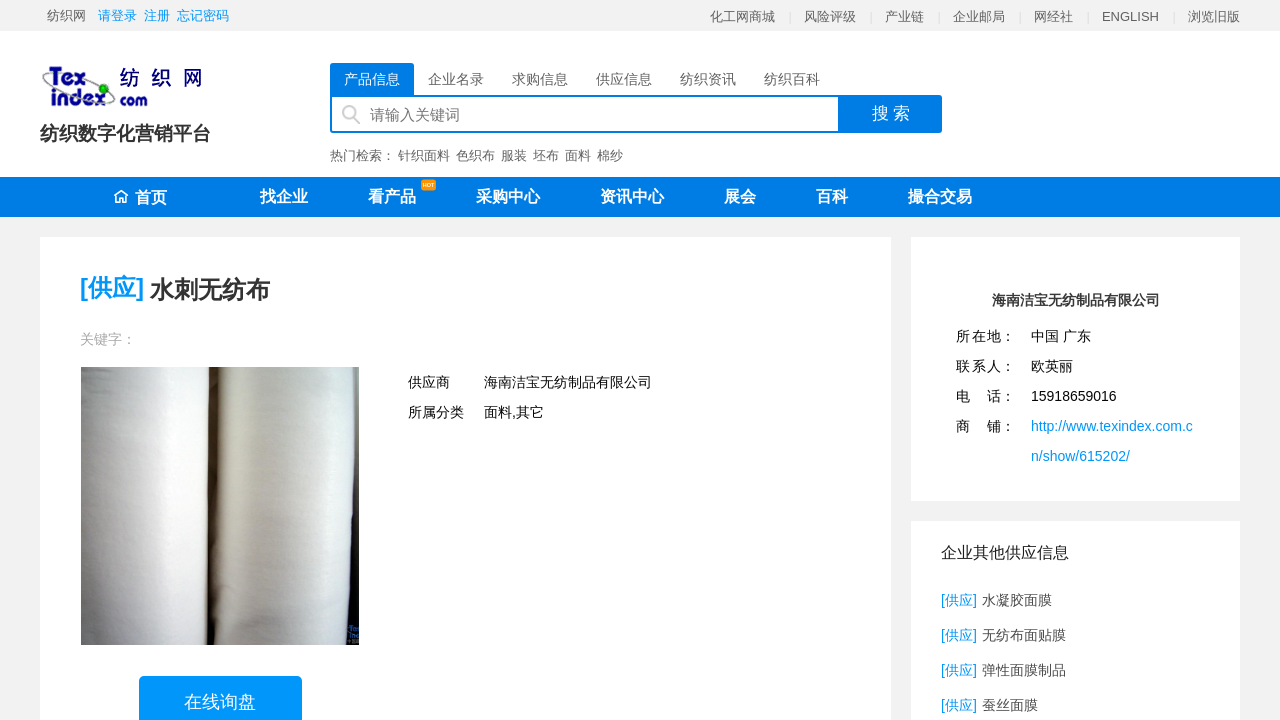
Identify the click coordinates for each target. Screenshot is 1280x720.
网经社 (1053, 16)
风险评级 (830, 16)
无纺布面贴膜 (1024, 635)
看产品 (397, 193)
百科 (832, 196)
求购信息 (540, 79)
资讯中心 (632, 196)
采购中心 (508, 196)
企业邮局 (979, 16)
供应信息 (624, 79)
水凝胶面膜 (1017, 600)
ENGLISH (1130, 16)
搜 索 (891, 113)
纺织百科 (792, 79)
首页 (140, 197)
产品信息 (372, 79)
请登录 (117, 15)
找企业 (284, 196)
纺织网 (66, 15)
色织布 (475, 155)
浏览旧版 (1214, 16)
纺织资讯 (708, 79)
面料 (578, 155)
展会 (740, 196)
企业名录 (456, 79)
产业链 (904, 16)
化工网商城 (742, 16)
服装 (514, 155)
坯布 (546, 155)
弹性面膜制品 (1024, 670)
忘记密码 (203, 15)
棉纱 (610, 155)
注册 (157, 15)
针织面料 (424, 155)
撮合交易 (940, 196)
